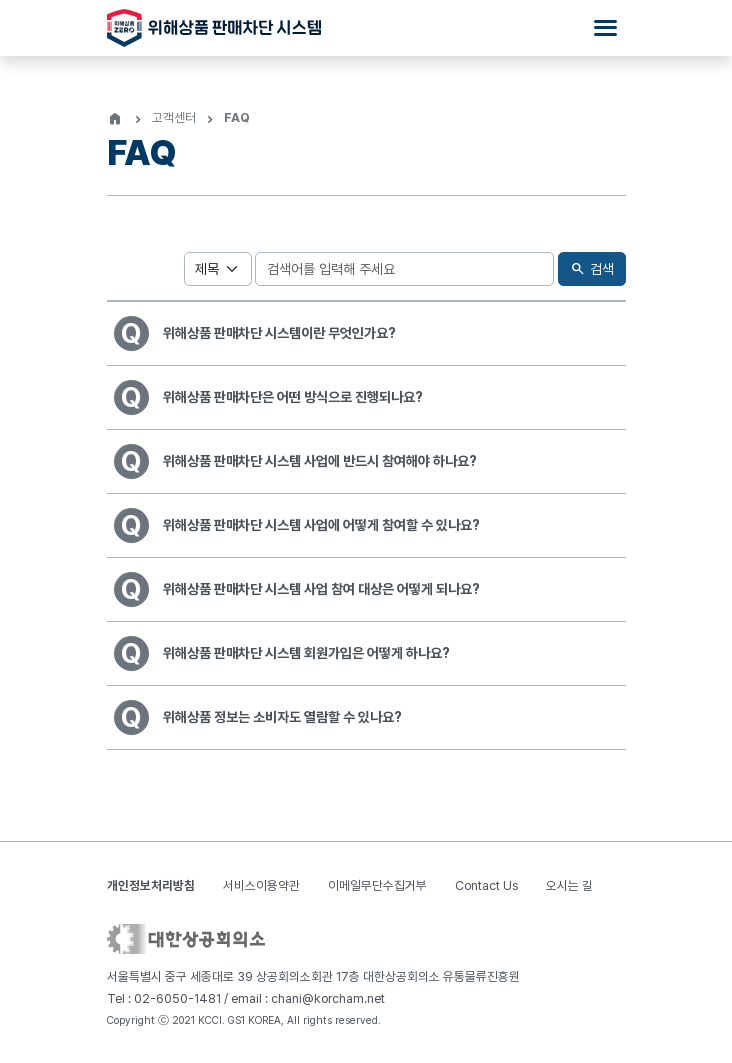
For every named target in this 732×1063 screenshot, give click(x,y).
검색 (591, 269)
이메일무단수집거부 (377, 885)
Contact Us (486, 885)
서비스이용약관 (261, 885)
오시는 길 (569, 885)
